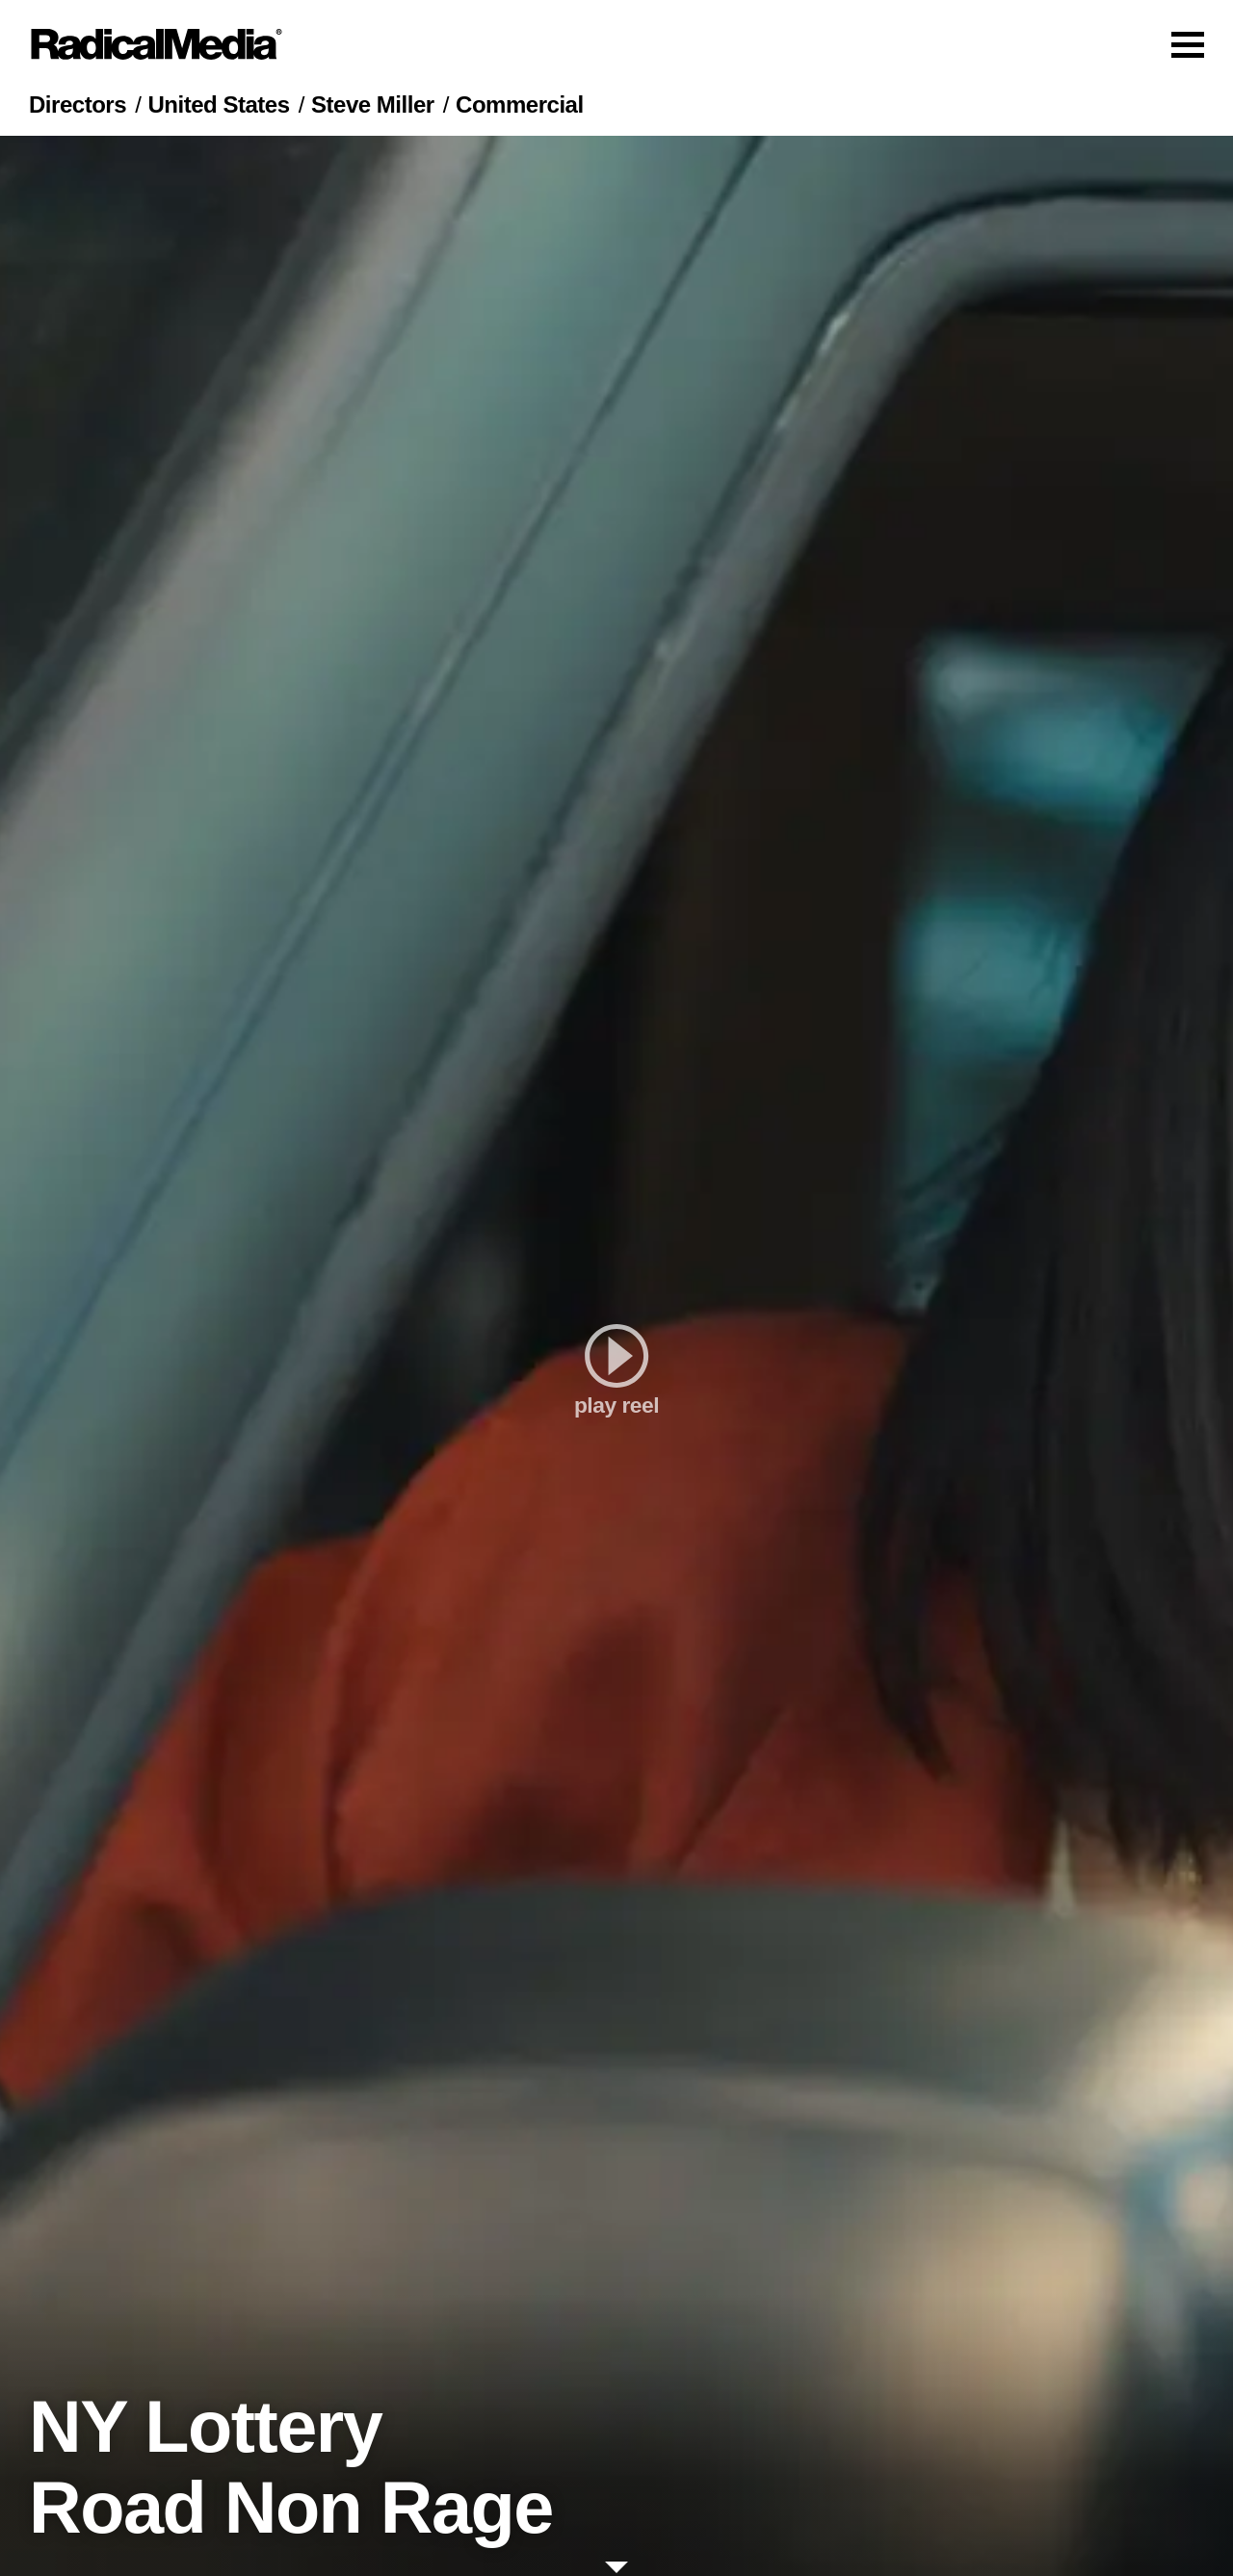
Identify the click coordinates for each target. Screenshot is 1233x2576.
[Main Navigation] (616, 44)
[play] (616, 1356)
